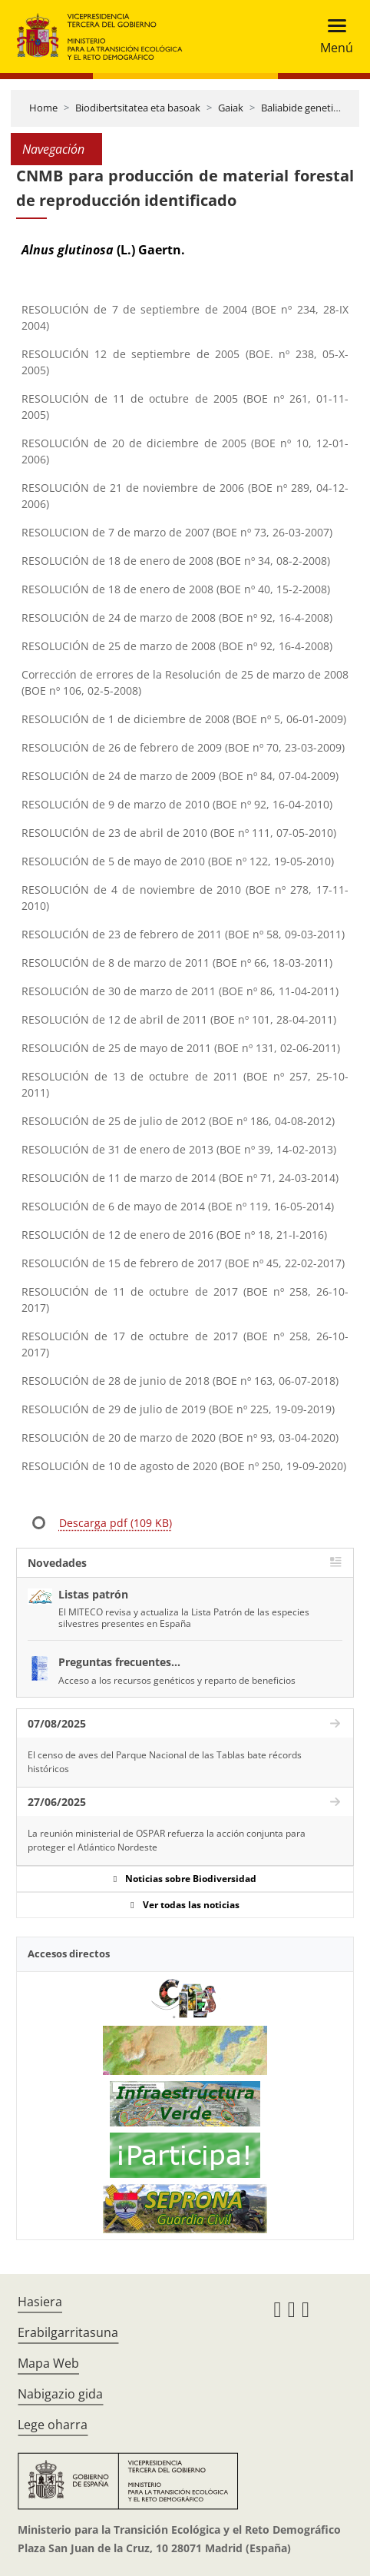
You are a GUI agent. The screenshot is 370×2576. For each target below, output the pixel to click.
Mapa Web (48, 2363)
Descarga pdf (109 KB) (115, 1522)
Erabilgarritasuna (68, 2332)
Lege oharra (53, 2424)
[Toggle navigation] (332, 36)
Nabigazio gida (60, 2393)
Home (43, 108)
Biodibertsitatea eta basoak (137, 108)
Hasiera (40, 2301)
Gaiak (230, 108)
